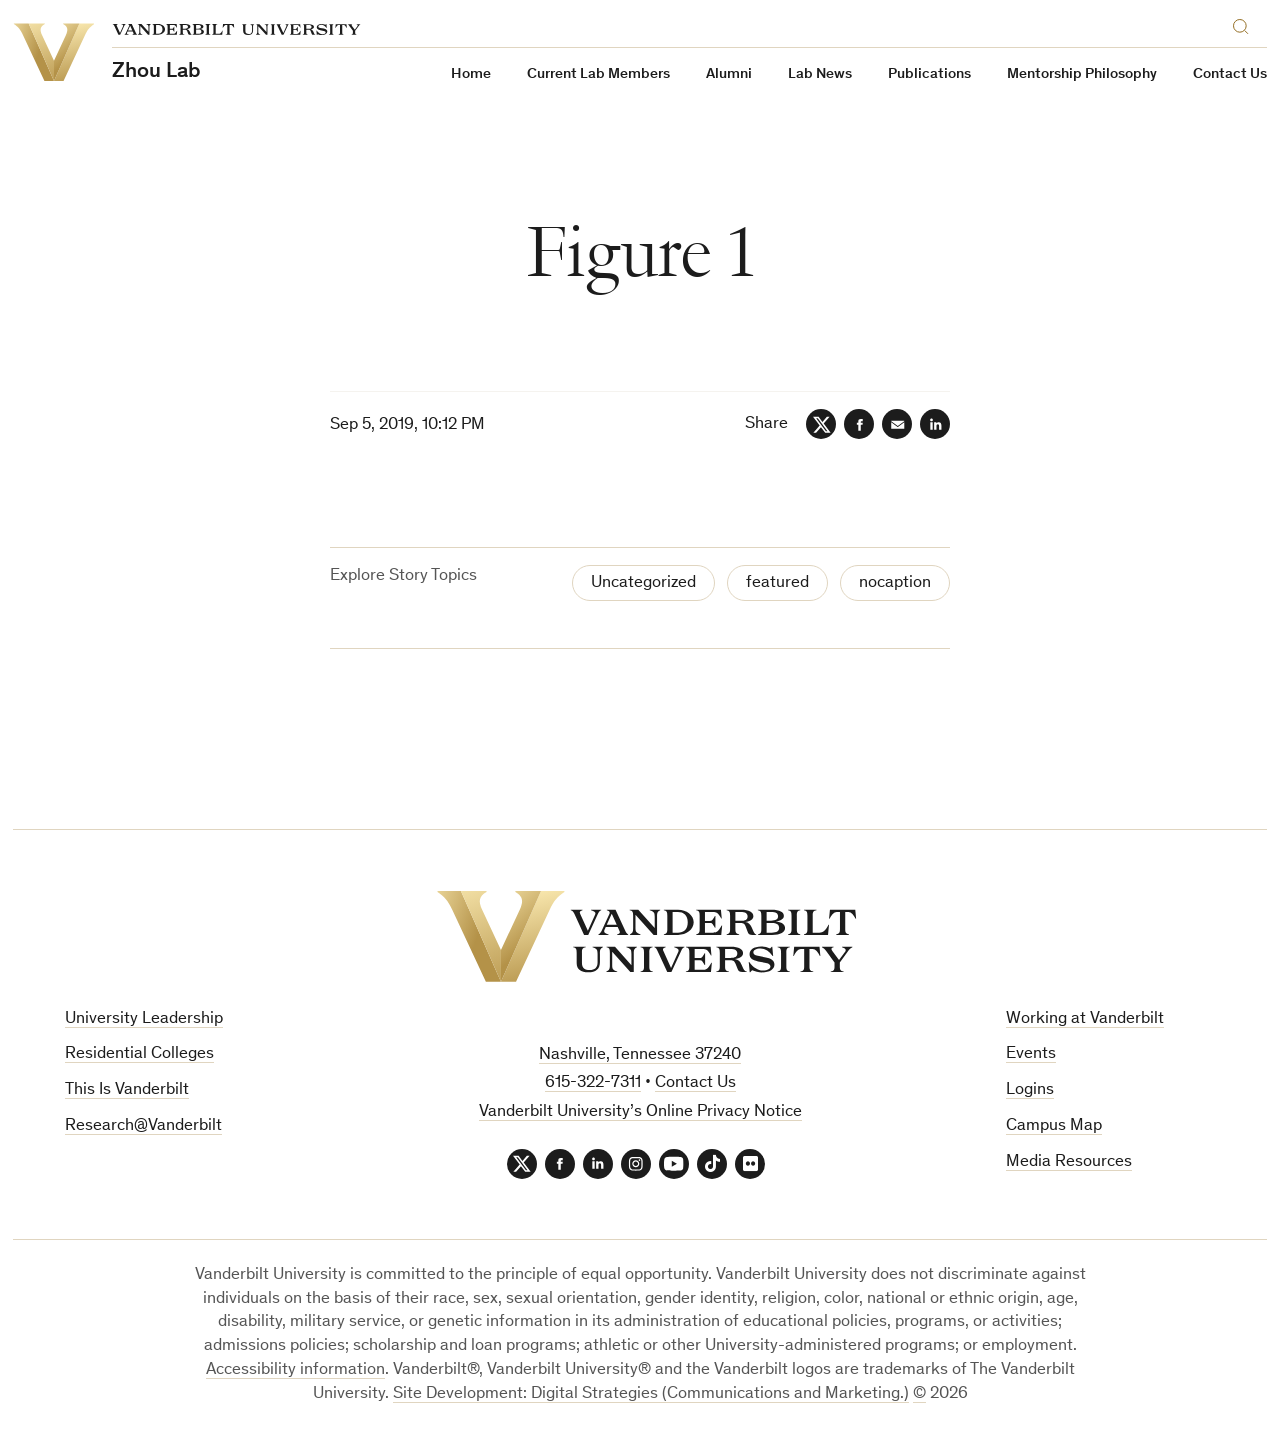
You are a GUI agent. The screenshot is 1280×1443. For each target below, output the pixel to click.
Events (1031, 1054)
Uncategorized (643, 583)
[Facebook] (859, 424)
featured (777, 583)
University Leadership (144, 1019)
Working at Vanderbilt (1085, 1019)
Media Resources (1069, 1162)
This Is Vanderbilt (127, 1090)
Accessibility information (295, 1370)
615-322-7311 (593, 1083)
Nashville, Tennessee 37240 (640, 1055)
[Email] (897, 424)
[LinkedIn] (935, 424)
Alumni (729, 74)
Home (471, 74)
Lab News (820, 74)
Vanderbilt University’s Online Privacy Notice (640, 1112)
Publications (929, 74)
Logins (1030, 1090)
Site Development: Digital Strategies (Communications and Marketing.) (651, 1394)
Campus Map (1054, 1126)
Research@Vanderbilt (143, 1126)
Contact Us (1230, 74)
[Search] (1245, 23)
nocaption (895, 583)
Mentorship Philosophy (1082, 74)
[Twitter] (821, 424)
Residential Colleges (139, 1054)
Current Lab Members (598, 74)
